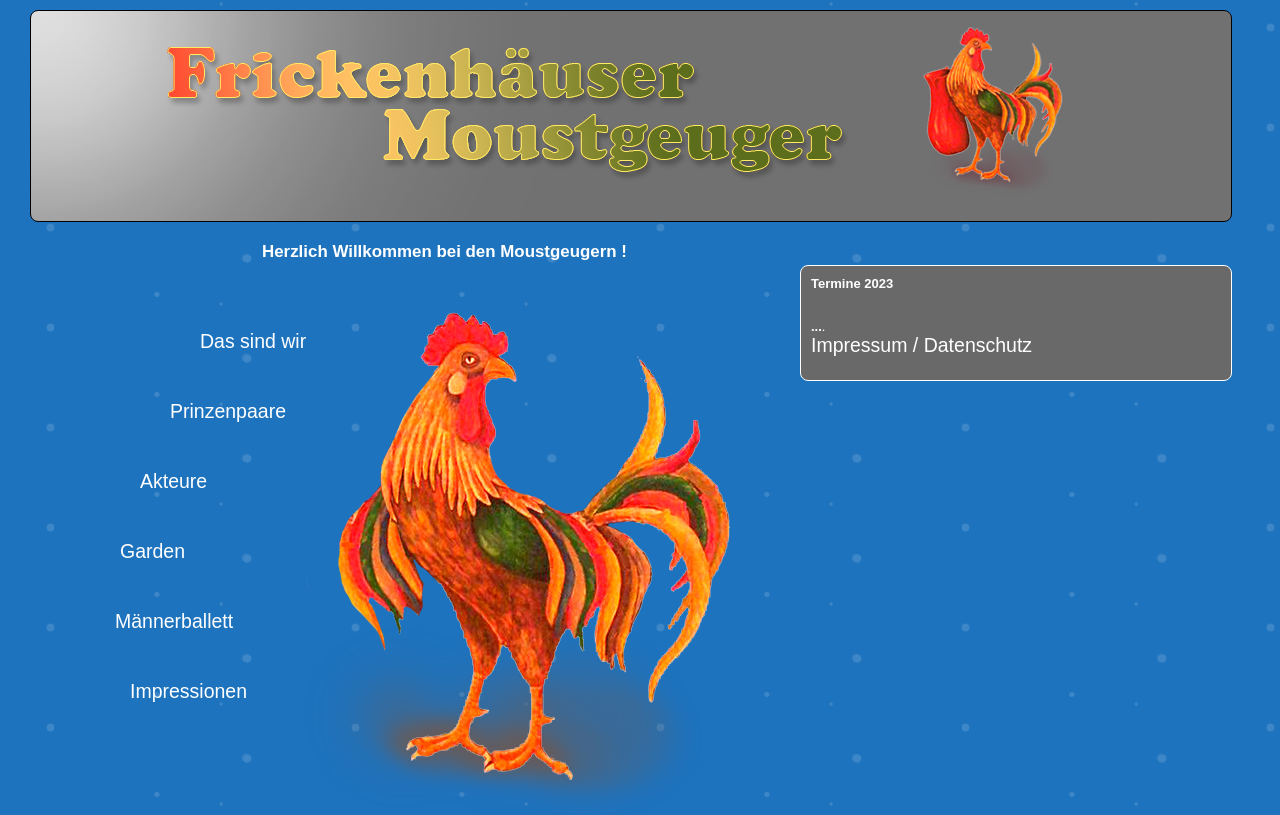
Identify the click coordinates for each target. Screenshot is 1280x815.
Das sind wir (253, 341)
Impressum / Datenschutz (921, 345)
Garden (152, 551)
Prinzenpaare (228, 411)
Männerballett (174, 621)
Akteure (173, 481)
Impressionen (188, 691)
